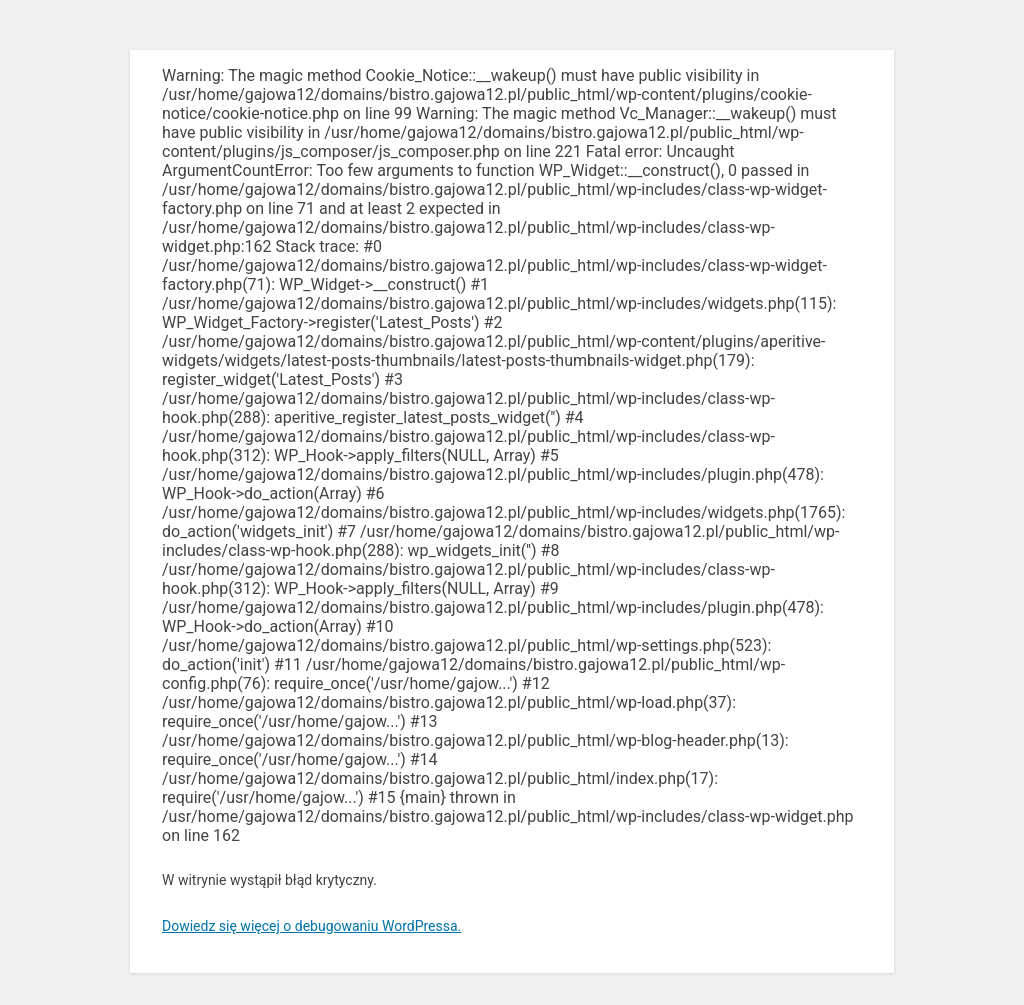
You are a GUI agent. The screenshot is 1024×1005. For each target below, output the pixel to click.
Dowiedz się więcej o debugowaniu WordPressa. (311, 926)
